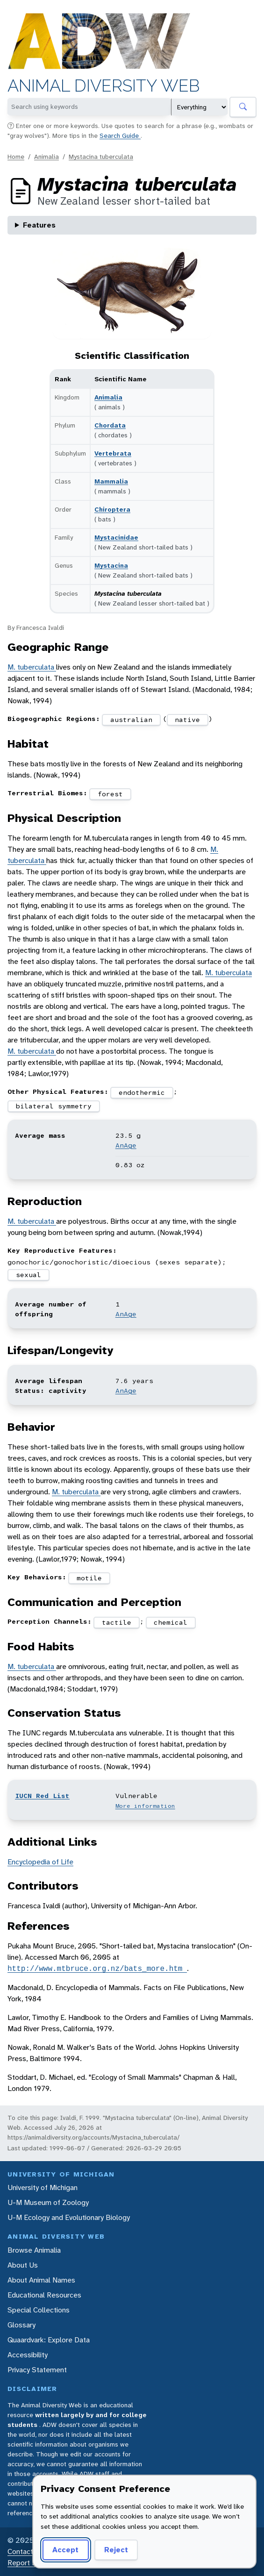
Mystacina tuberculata (101, 156)
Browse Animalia (34, 2250)
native (187, 719)
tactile (116, 1622)
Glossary (21, 2325)
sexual (28, 1274)
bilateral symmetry (54, 1106)
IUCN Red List (42, 1795)
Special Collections (38, 2310)
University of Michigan (42, 2187)
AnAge (125, 1145)
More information (145, 1806)
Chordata (110, 425)
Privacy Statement (37, 2370)
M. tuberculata (31, 667)
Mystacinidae (116, 537)
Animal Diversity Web (103, 85)
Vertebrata (112, 453)
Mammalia (111, 481)
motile (89, 1578)
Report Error (27, 2563)
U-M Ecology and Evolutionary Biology (68, 2217)
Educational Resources (44, 2295)
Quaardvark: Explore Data (48, 2340)
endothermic (142, 1092)
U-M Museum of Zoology (48, 2202)
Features (39, 225)
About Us (22, 2265)
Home (15, 156)
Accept (65, 2550)
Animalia (46, 156)
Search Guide (120, 135)
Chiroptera (112, 509)
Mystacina (111, 565)
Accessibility (27, 2355)
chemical (170, 1622)
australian (131, 719)
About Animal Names (41, 2280)
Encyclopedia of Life (40, 1862)
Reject (116, 2550)
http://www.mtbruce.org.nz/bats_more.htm (97, 1968)
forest (110, 794)
